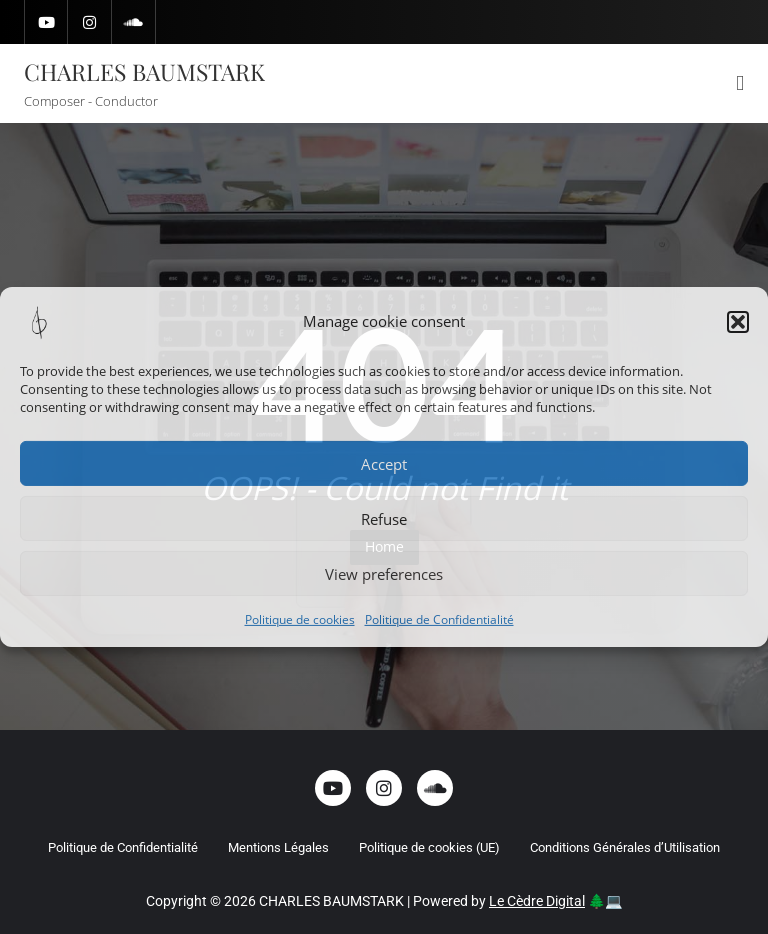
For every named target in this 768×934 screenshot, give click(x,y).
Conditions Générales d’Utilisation (625, 847)
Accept (384, 463)
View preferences (384, 573)
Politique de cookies (300, 619)
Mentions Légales (278, 847)
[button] (738, 322)
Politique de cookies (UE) (429, 847)
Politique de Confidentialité (439, 619)
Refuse (384, 518)
